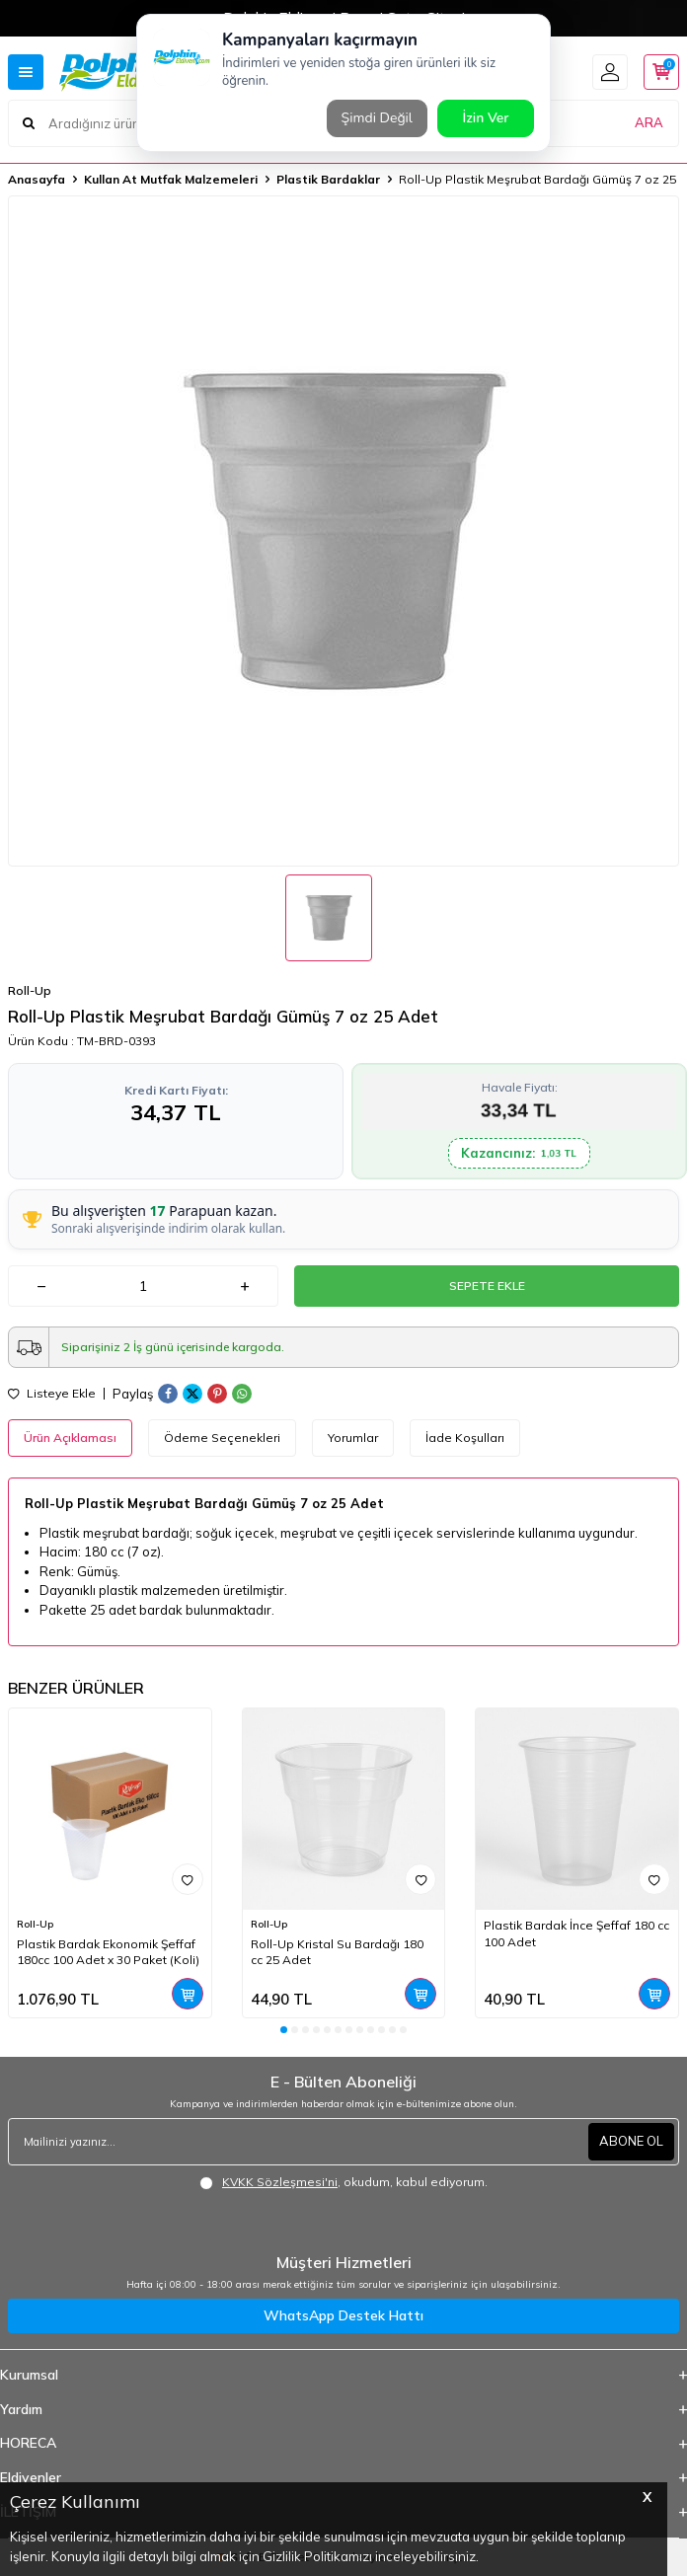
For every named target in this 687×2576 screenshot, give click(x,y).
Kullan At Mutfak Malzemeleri (171, 179)
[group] (343, 531)
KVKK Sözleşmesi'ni (280, 2181)
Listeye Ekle (52, 1394)
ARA (649, 122)
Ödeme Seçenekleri (222, 1437)
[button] (283, 2029)
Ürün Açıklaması (70, 1437)
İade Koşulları (464, 1437)
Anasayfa (36, 179)
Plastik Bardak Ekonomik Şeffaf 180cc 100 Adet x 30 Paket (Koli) (108, 1951)
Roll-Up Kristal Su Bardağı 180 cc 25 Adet (337, 1951)
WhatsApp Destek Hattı (343, 2315)
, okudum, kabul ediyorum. (343, 2182)
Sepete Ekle (487, 1285)
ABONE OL (631, 2141)
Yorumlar (353, 1437)
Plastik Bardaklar (328, 179)
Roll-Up (29, 990)
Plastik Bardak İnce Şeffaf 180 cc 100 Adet (576, 1933)
